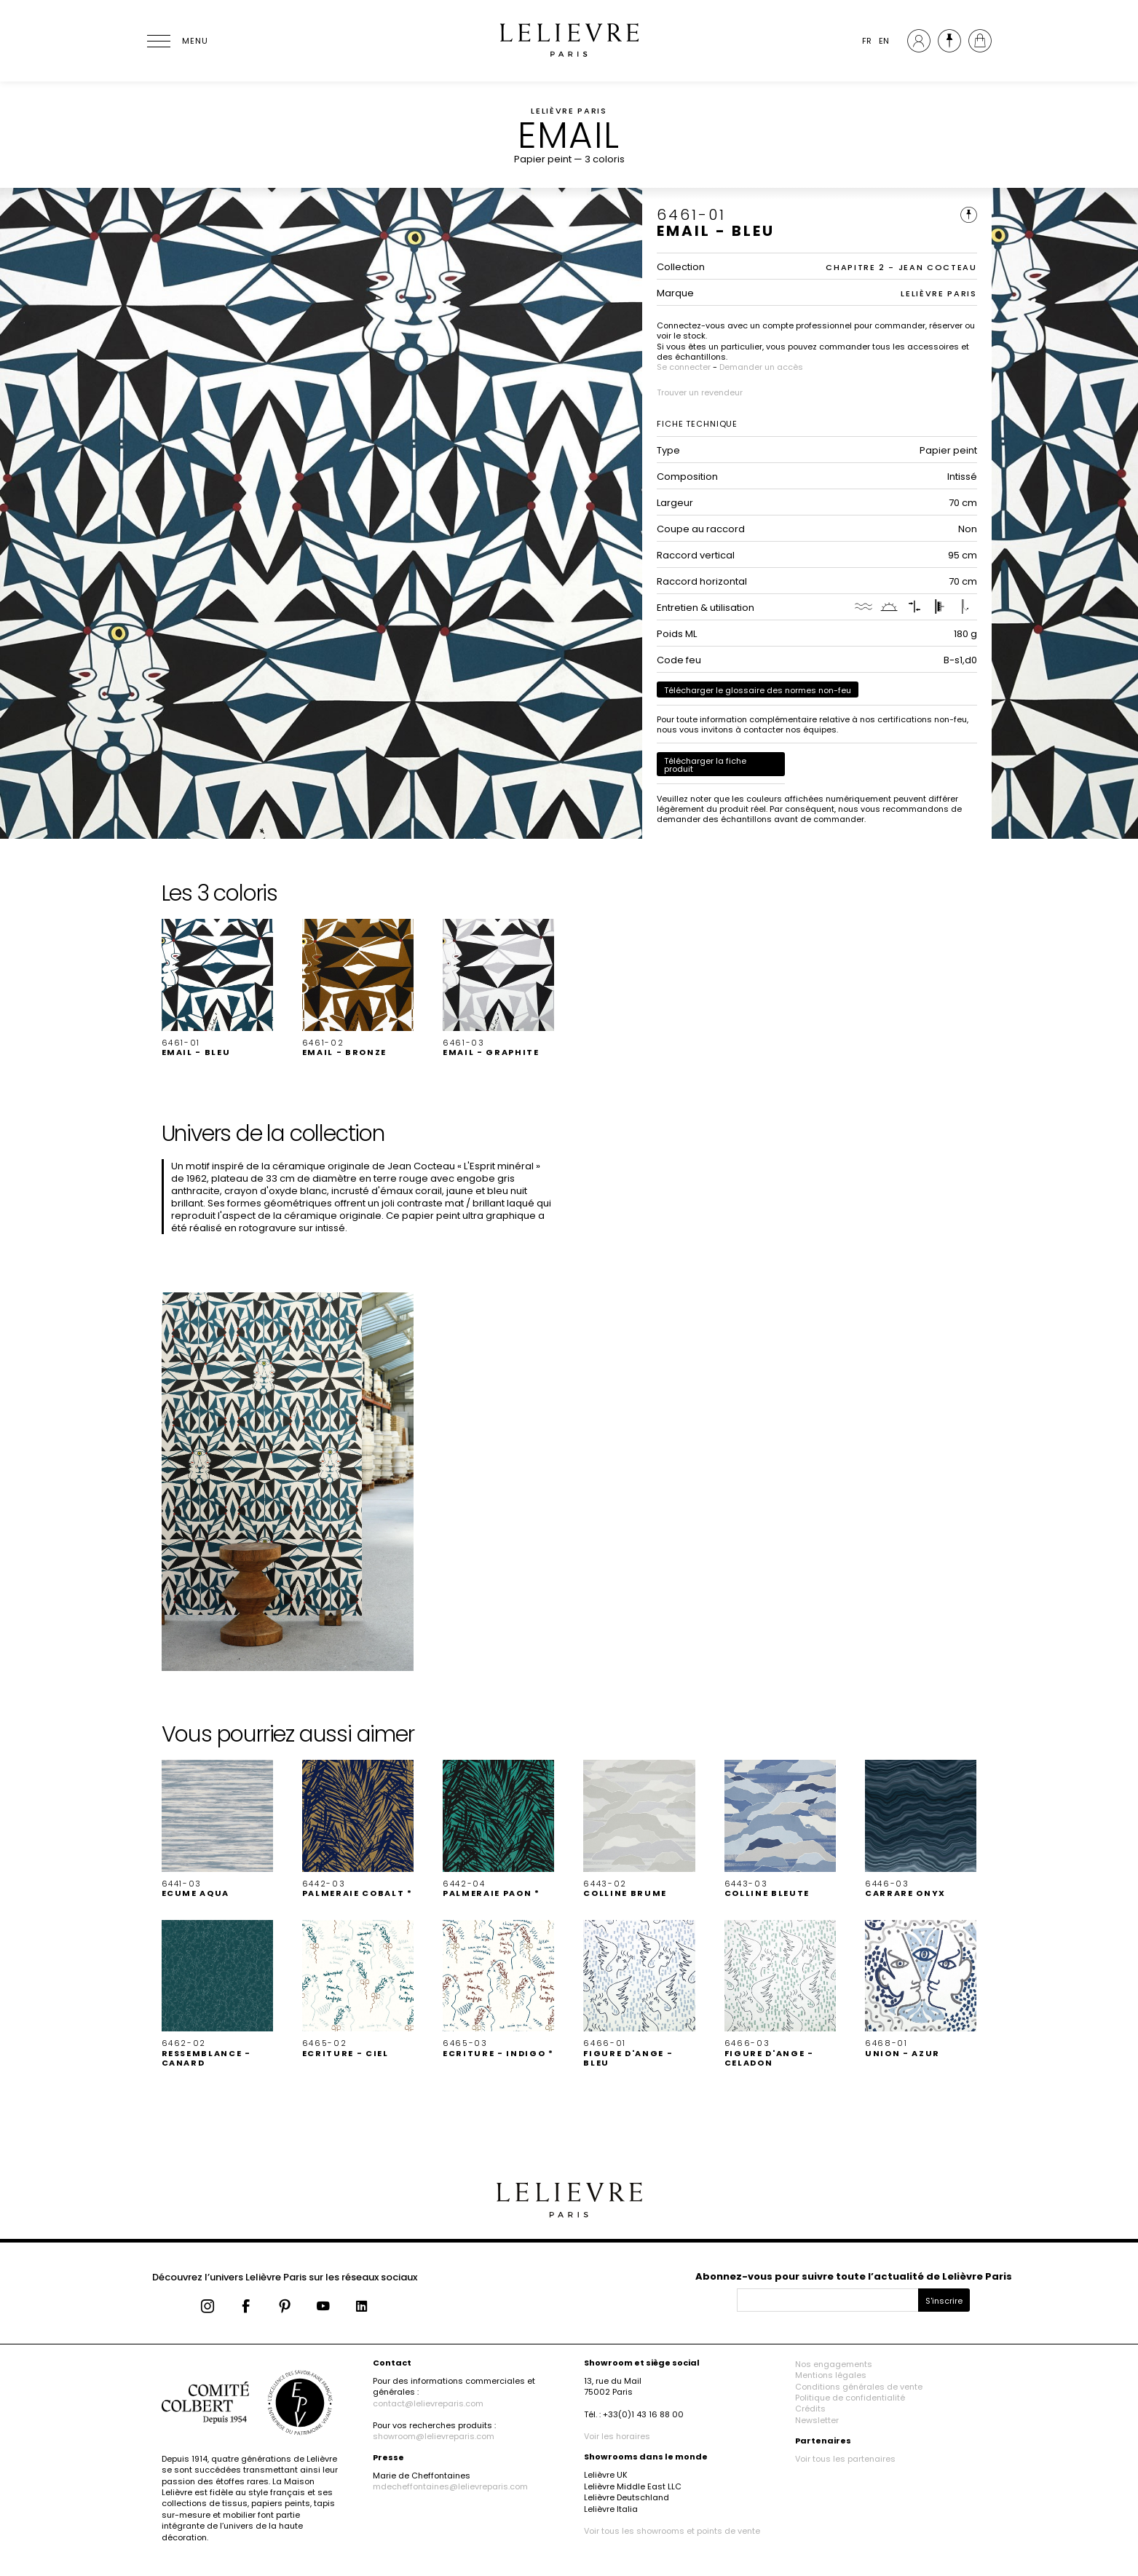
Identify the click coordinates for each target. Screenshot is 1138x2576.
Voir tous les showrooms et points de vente (672, 2531)
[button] (217, 988)
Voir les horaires (617, 2436)
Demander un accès (761, 367)
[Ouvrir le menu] (176, 40)
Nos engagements (833, 2364)
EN (884, 41)
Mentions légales (830, 2375)
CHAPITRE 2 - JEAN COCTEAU (901, 267)
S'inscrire (944, 2301)
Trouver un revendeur (700, 392)
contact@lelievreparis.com (428, 2403)
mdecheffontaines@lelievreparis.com (450, 2486)
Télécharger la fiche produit (705, 765)
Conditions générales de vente (858, 2387)
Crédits (810, 2408)
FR (867, 41)
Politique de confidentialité (850, 2397)
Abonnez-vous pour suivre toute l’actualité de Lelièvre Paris (853, 2276)
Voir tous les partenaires (845, 2459)
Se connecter (684, 367)
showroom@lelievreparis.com (433, 2436)
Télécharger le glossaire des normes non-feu (757, 690)
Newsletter (817, 2420)
